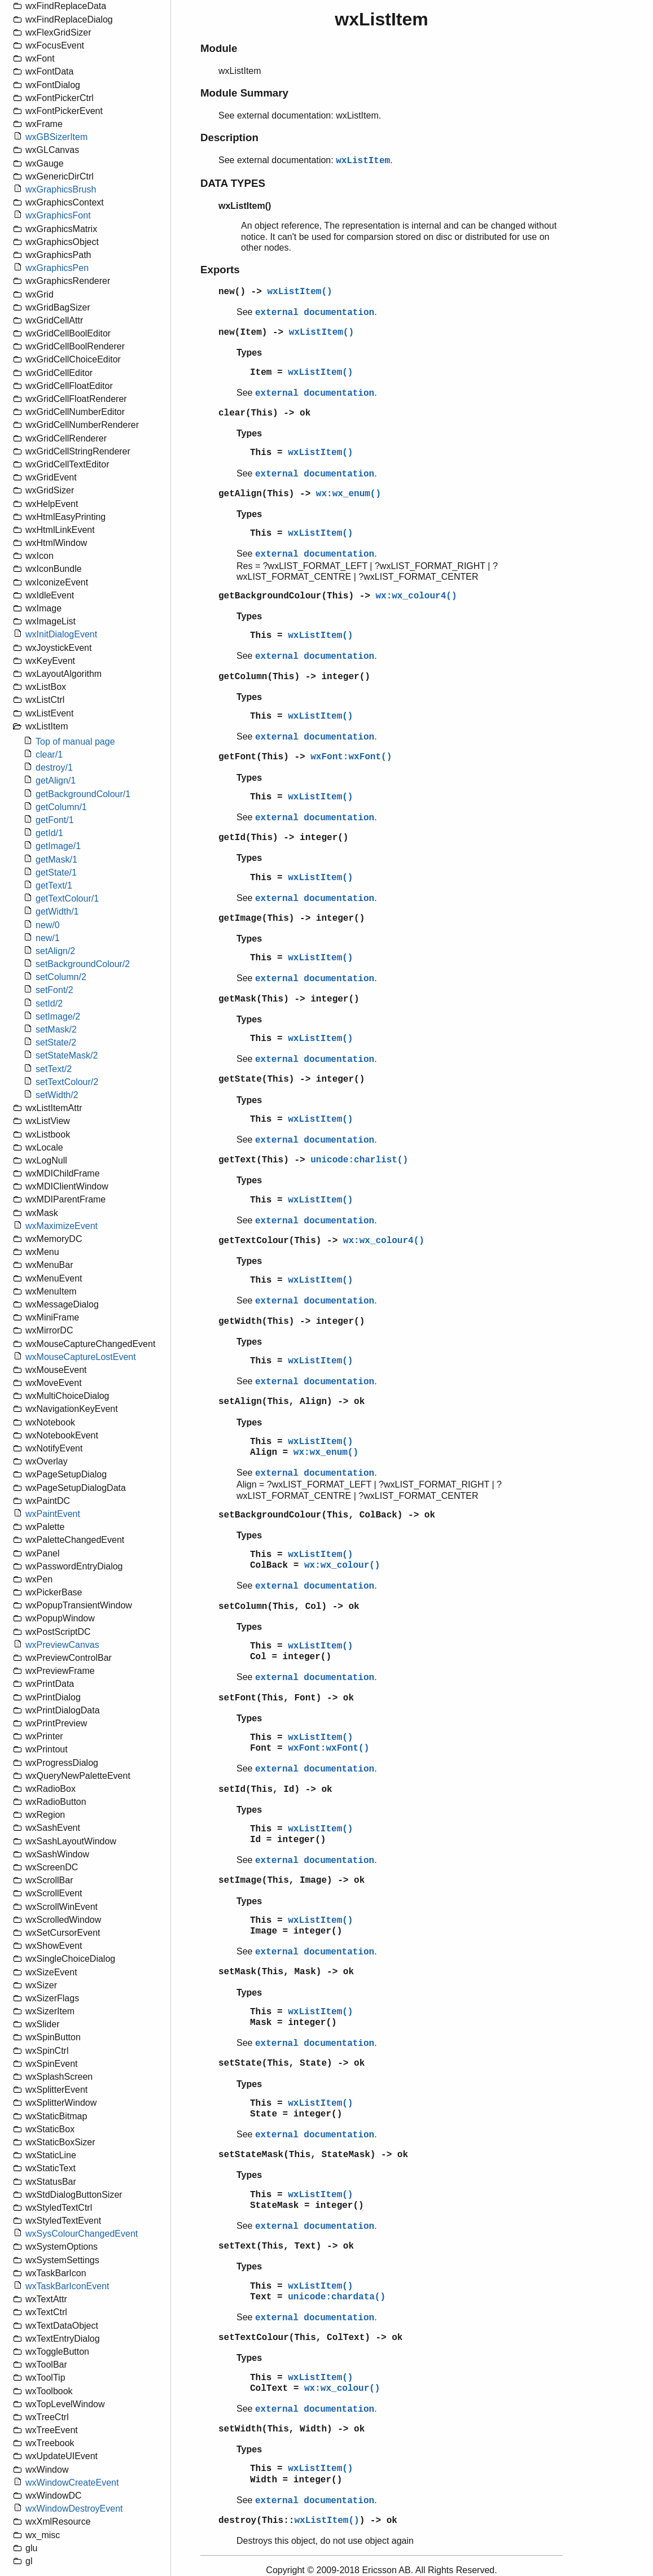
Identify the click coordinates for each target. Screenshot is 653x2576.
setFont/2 (54, 990)
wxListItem (363, 161)
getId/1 (49, 833)
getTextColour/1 (67, 898)
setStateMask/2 (67, 1055)
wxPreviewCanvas (62, 1645)
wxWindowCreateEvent (72, 2482)
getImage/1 (58, 846)
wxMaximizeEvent (61, 1226)
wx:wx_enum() (348, 494)
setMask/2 (56, 1029)
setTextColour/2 (67, 1082)
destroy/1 (54, 767)
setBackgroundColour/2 (83, 964)
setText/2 (54, 1069)
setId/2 (49, 1003)
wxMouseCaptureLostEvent (80, 1357)
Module (218, 48)
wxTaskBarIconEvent (67, 2286)
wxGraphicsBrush (60, 189)
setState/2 (56, 1042)
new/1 (48, 938)
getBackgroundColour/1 (83, 794)
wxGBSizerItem (56, 137)
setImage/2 (58, 1016)
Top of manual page (75, 741)
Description (229, 137)
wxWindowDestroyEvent (74, 2508)
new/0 (48, 925)
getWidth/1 (57, 911)
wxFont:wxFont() (351, 757)
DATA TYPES (232, 183)
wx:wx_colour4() (416, 596)
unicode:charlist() (359, 1160)
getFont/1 (55, 820)
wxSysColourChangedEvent (81, 2233)
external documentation (314, 313)
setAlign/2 (55, 951)
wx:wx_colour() (342, 1565)
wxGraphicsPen (57, 268)
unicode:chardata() (336, 2297)
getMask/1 (56, 859)
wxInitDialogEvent (61, 634)
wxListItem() (299, 292)
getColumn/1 (61, 807)
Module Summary (244, 93)
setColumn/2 (61, 977)
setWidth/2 (57, 1095)
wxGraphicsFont (58, 215)
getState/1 (56, 872)
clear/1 (49, 754)
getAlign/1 (56, 780)
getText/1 (54, 885)
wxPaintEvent (52, 1514)
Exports (220, 269)
